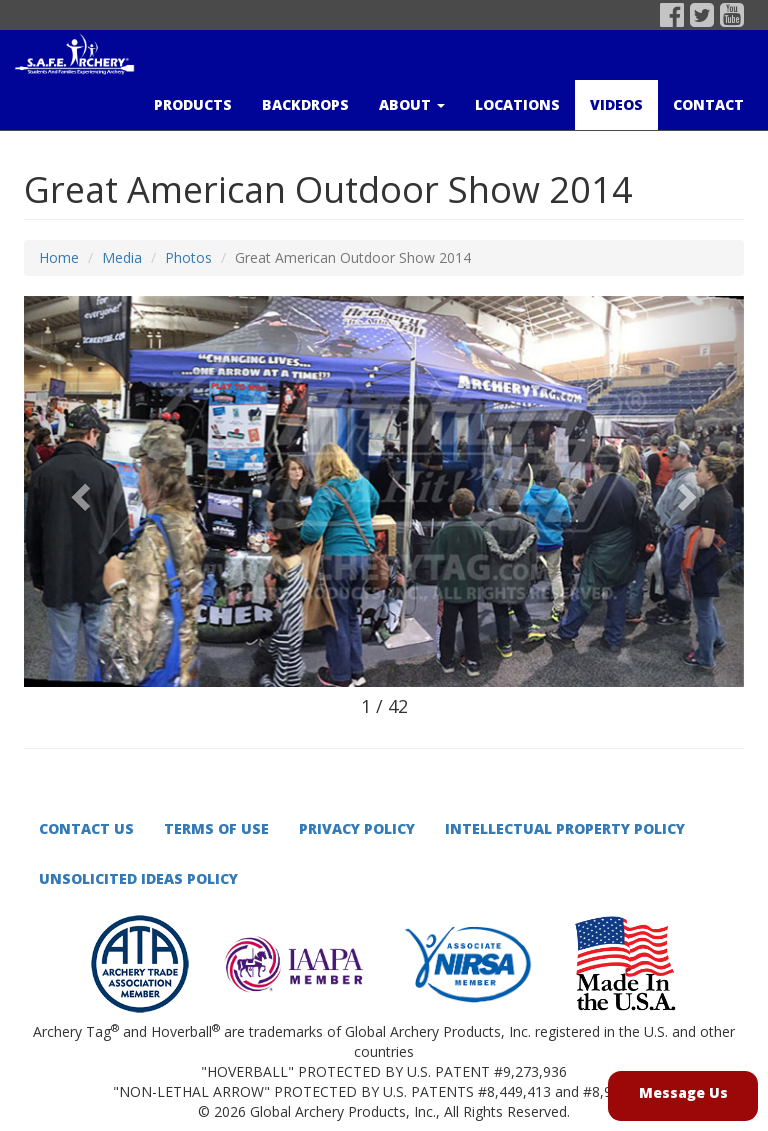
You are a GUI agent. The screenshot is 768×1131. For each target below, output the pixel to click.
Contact (708, 104)
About (412, 104)
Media (122, 257)
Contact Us (86, 828)
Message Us (683, 1092)
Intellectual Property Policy (565, 828)
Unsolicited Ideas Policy (138, 878)
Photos (188, 257)
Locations (517, 104)
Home (59, 257)
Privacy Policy (357, 828)
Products (193, 104)
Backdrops (305, 104)
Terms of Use (216, 828)
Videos (616, 104)
